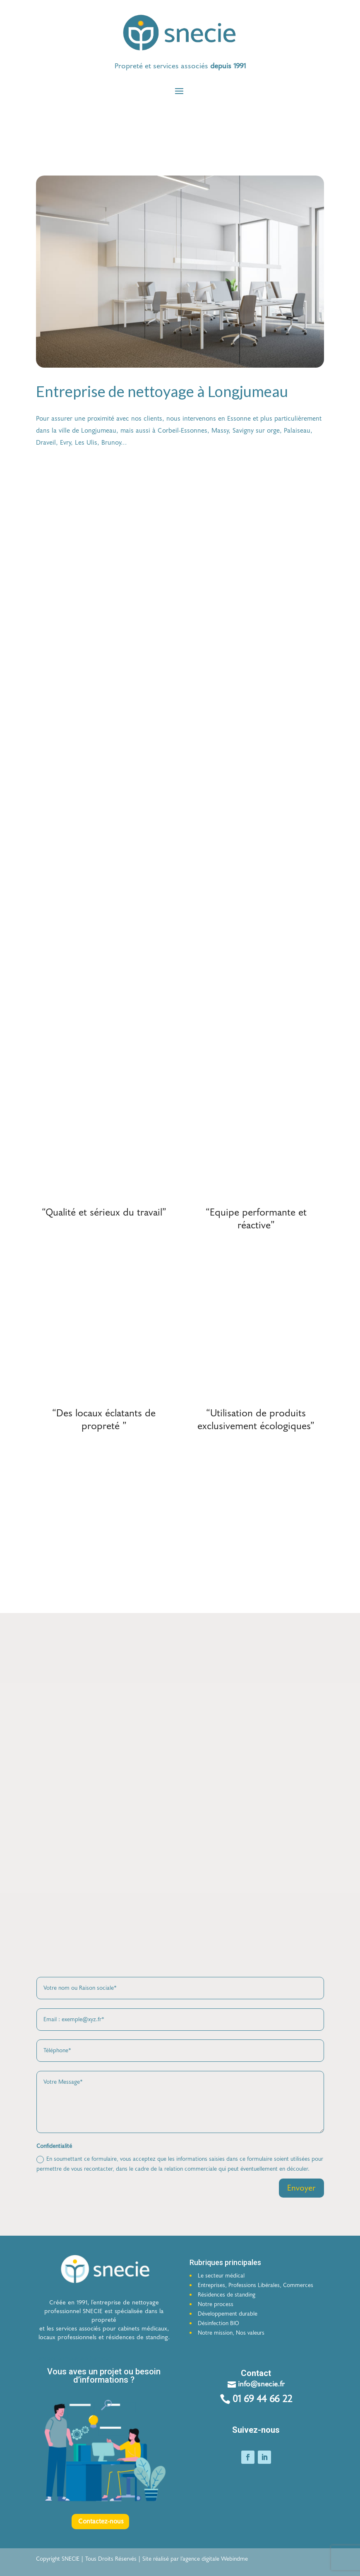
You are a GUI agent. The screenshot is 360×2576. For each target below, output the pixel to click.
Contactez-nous (101, 2527)
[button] (180, 66)
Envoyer (301, 2193)
